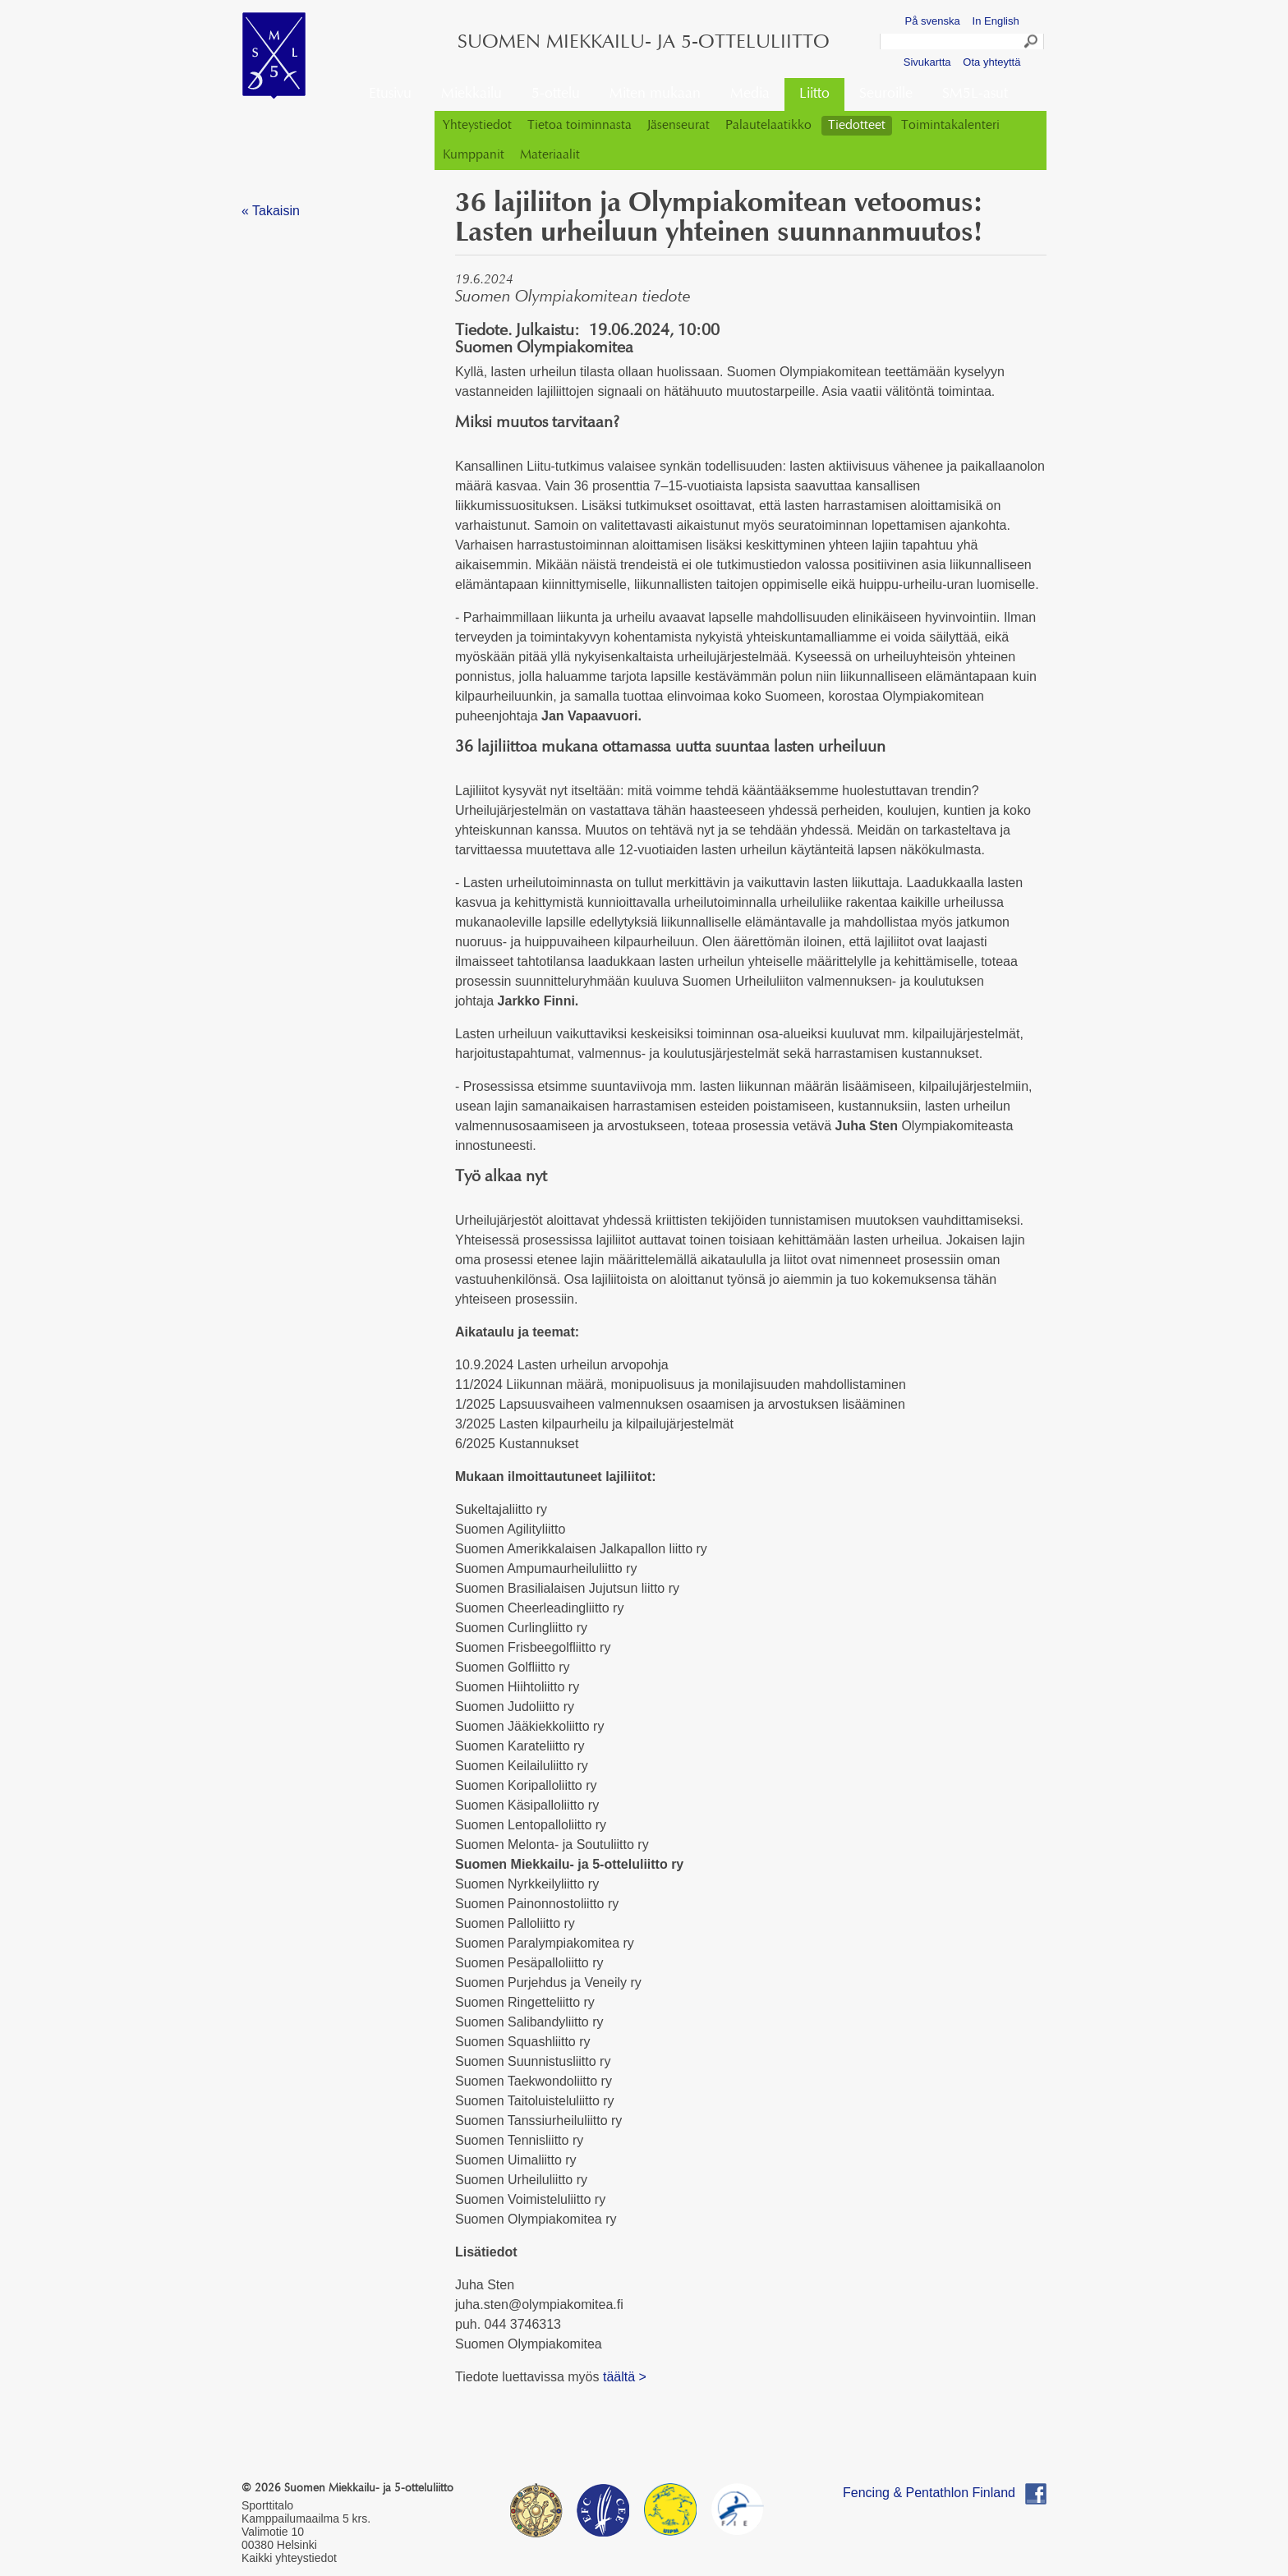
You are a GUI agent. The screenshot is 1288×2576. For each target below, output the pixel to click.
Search (1031, 43)
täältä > (624, 2377)
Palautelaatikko (768, 125)
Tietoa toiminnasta (579, 125)
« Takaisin (271, 211)
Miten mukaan (655, 94)
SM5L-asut (975, 94)
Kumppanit (473, 155)
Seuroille (886, 94)
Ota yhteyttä (991, 62)
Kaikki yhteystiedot (289, 2557)
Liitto (814, 94)
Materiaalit (550, 155)
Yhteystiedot (477, 125)
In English (996, 21)
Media (750, 94)
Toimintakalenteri (950, 125)
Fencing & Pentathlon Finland (929, 2493)
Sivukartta (927, 62)
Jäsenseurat (678, 125)
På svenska (932, 21)
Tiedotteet (857, 125)
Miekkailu (471, 94)
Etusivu (390, 94)
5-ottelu (555, 94)
